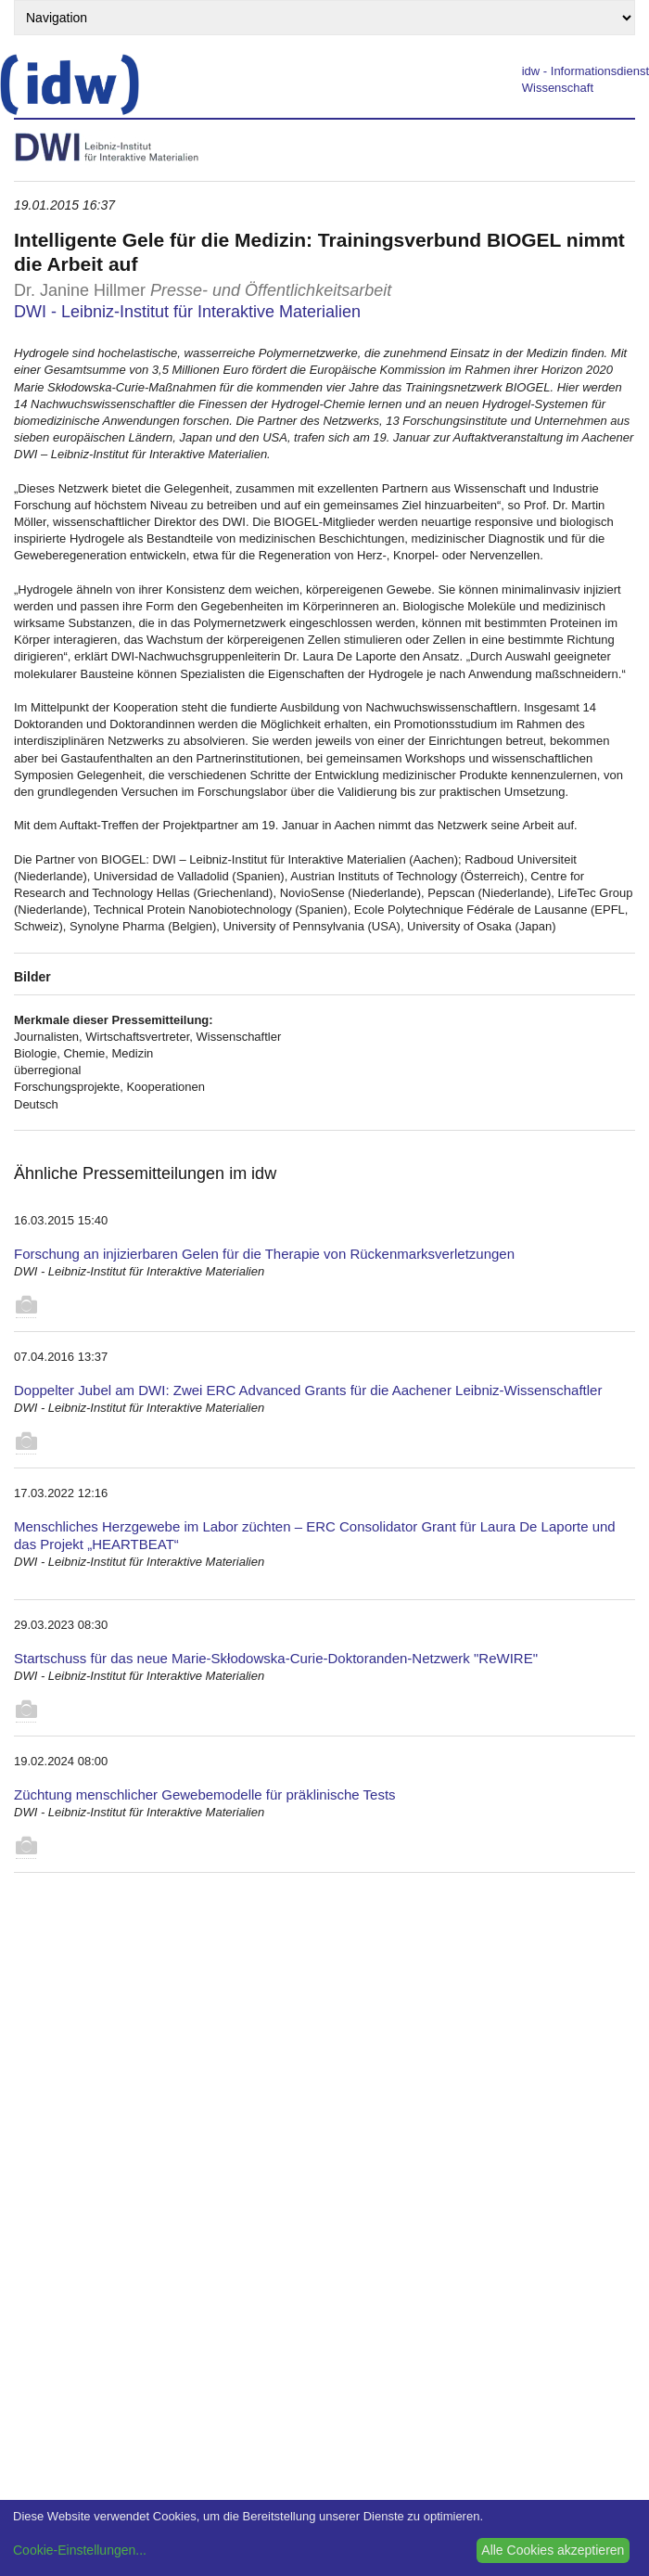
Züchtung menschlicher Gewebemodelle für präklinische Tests (205, 1794)
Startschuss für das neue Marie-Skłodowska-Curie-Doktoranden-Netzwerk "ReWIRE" (276, 1658)
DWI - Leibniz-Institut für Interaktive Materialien (187, 311)
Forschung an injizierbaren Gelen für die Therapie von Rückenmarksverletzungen (264, 1254)
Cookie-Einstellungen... (79, 2550)
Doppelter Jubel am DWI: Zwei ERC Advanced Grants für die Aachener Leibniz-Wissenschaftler (308, 1390)
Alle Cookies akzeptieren (552, 2550)
